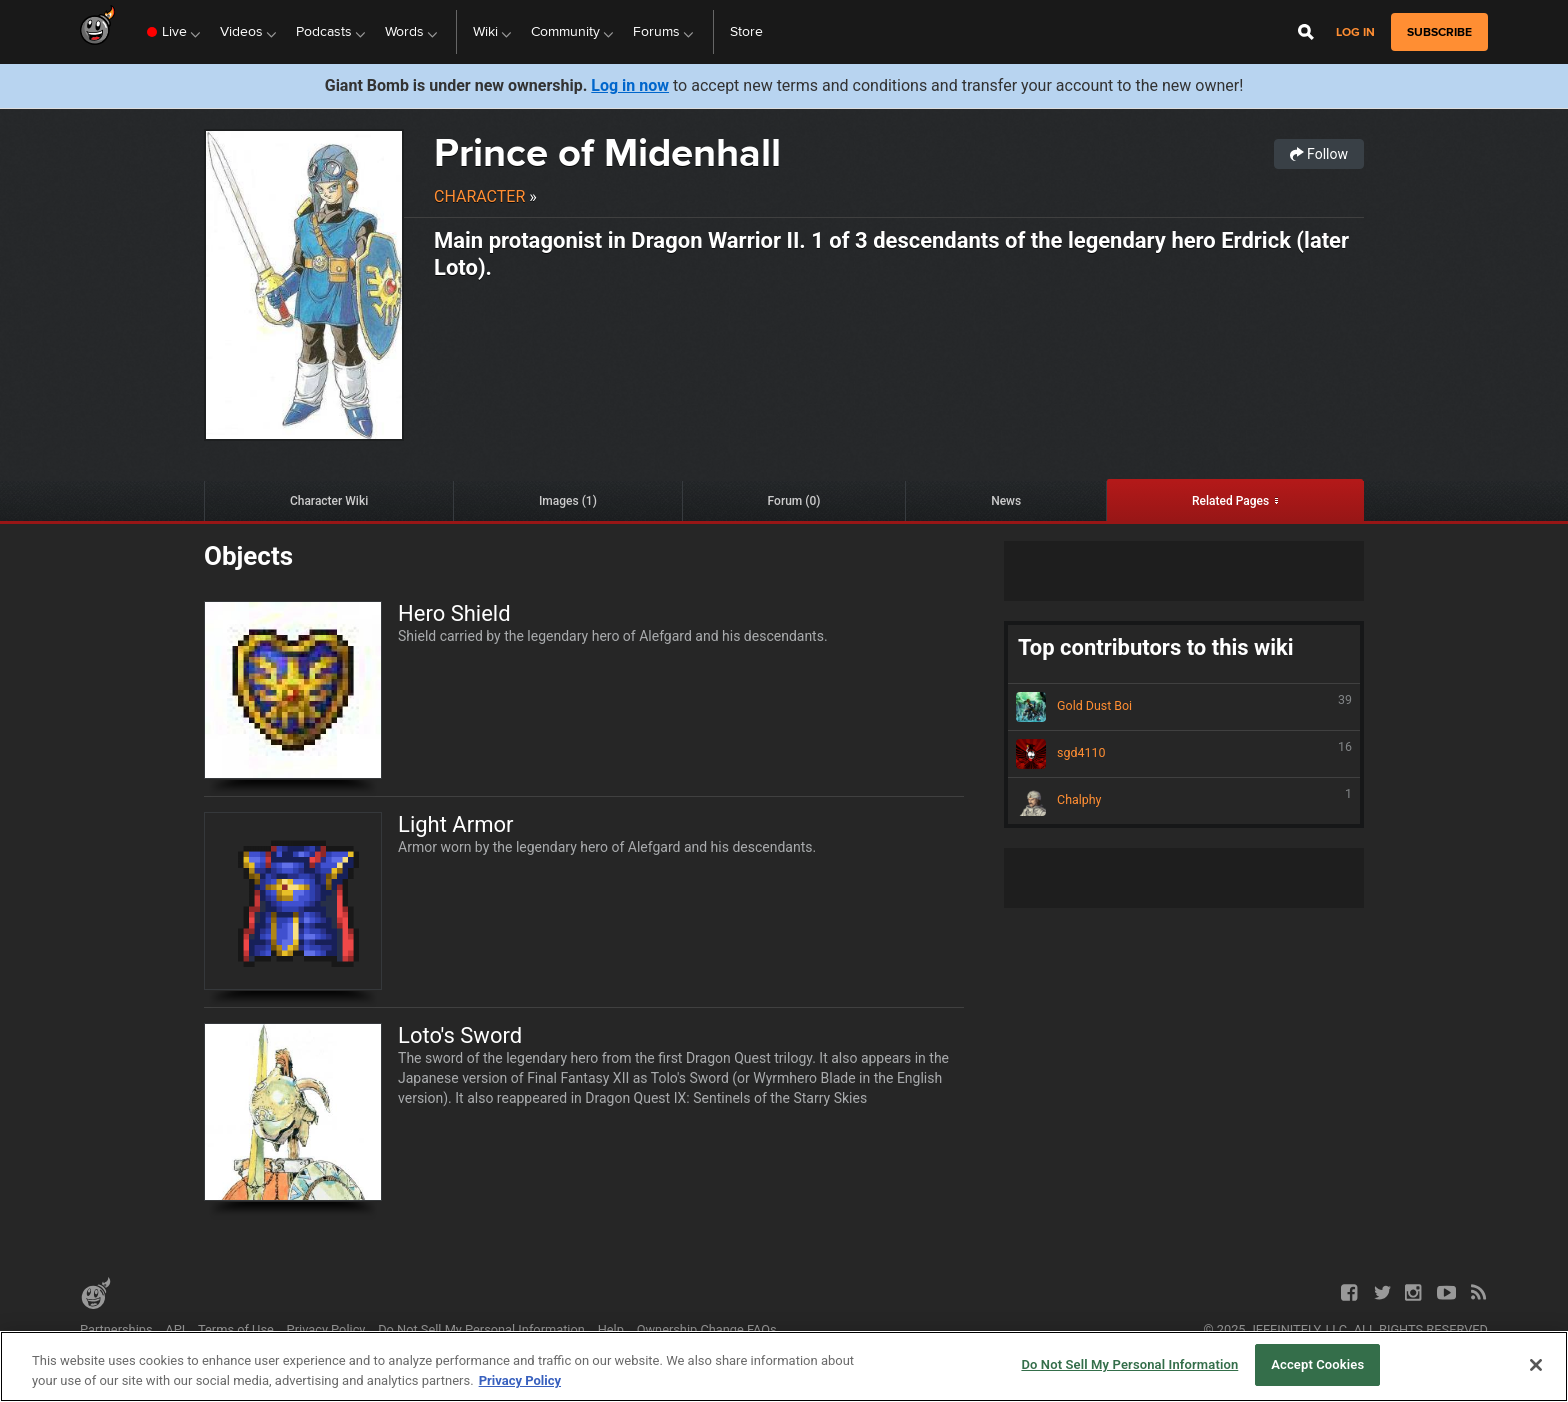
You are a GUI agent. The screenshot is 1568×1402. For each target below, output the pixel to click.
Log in (1355, 32)
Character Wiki (329, 501)
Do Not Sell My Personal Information (481, 1329)
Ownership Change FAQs (707, 1329)
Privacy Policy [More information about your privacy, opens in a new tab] (520, 1380)
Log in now (630, 85)
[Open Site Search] (1306, 32)
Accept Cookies (1317, 1364)
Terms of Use (236, 1329)
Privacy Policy (326, 1329)
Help (611, 1329)
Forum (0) (794, 501)
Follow (1319, 154)
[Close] (1536, 1365)
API (175, 1329)
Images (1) (568, 501)
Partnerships (116, 1329)
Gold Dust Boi (1184, 707)
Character (479, 196)
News (1006, 501)
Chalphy (1184, 801)
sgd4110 (1184, 754)
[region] (784, 1366)
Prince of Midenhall (607, 152)
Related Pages (1230, 501)
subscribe (1439, 32)
